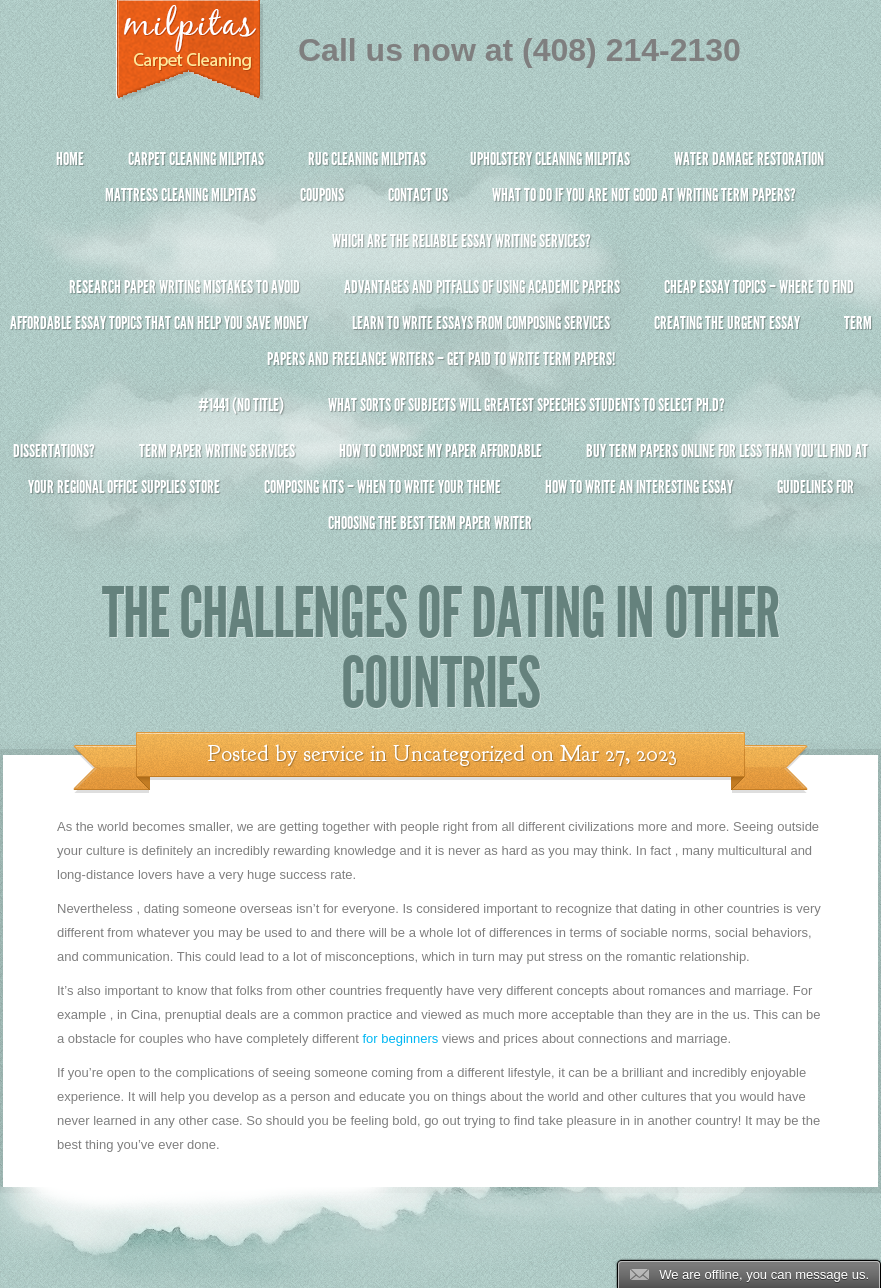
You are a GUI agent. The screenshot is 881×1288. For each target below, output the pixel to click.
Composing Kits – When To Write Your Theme (382, 487)
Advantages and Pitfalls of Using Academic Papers (482, 287)
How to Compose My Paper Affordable (440, 451)
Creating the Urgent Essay (727, 323)
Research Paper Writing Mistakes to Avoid (184, 287)
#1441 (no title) (241, 405)
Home (70, 159)
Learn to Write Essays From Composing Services (481, 323)
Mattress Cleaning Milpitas (180, 195)
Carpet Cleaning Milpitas (196, 159)
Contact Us (418, 195)
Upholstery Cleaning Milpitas (550, 159)
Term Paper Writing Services (217, 451)
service (333, 754)
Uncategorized (459, 754)
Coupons (322, 195)
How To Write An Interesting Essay (639, 487)
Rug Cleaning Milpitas (367, 159)
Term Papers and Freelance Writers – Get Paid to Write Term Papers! (440, 349)
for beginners (400, 1038)
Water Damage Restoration (749, 159)
